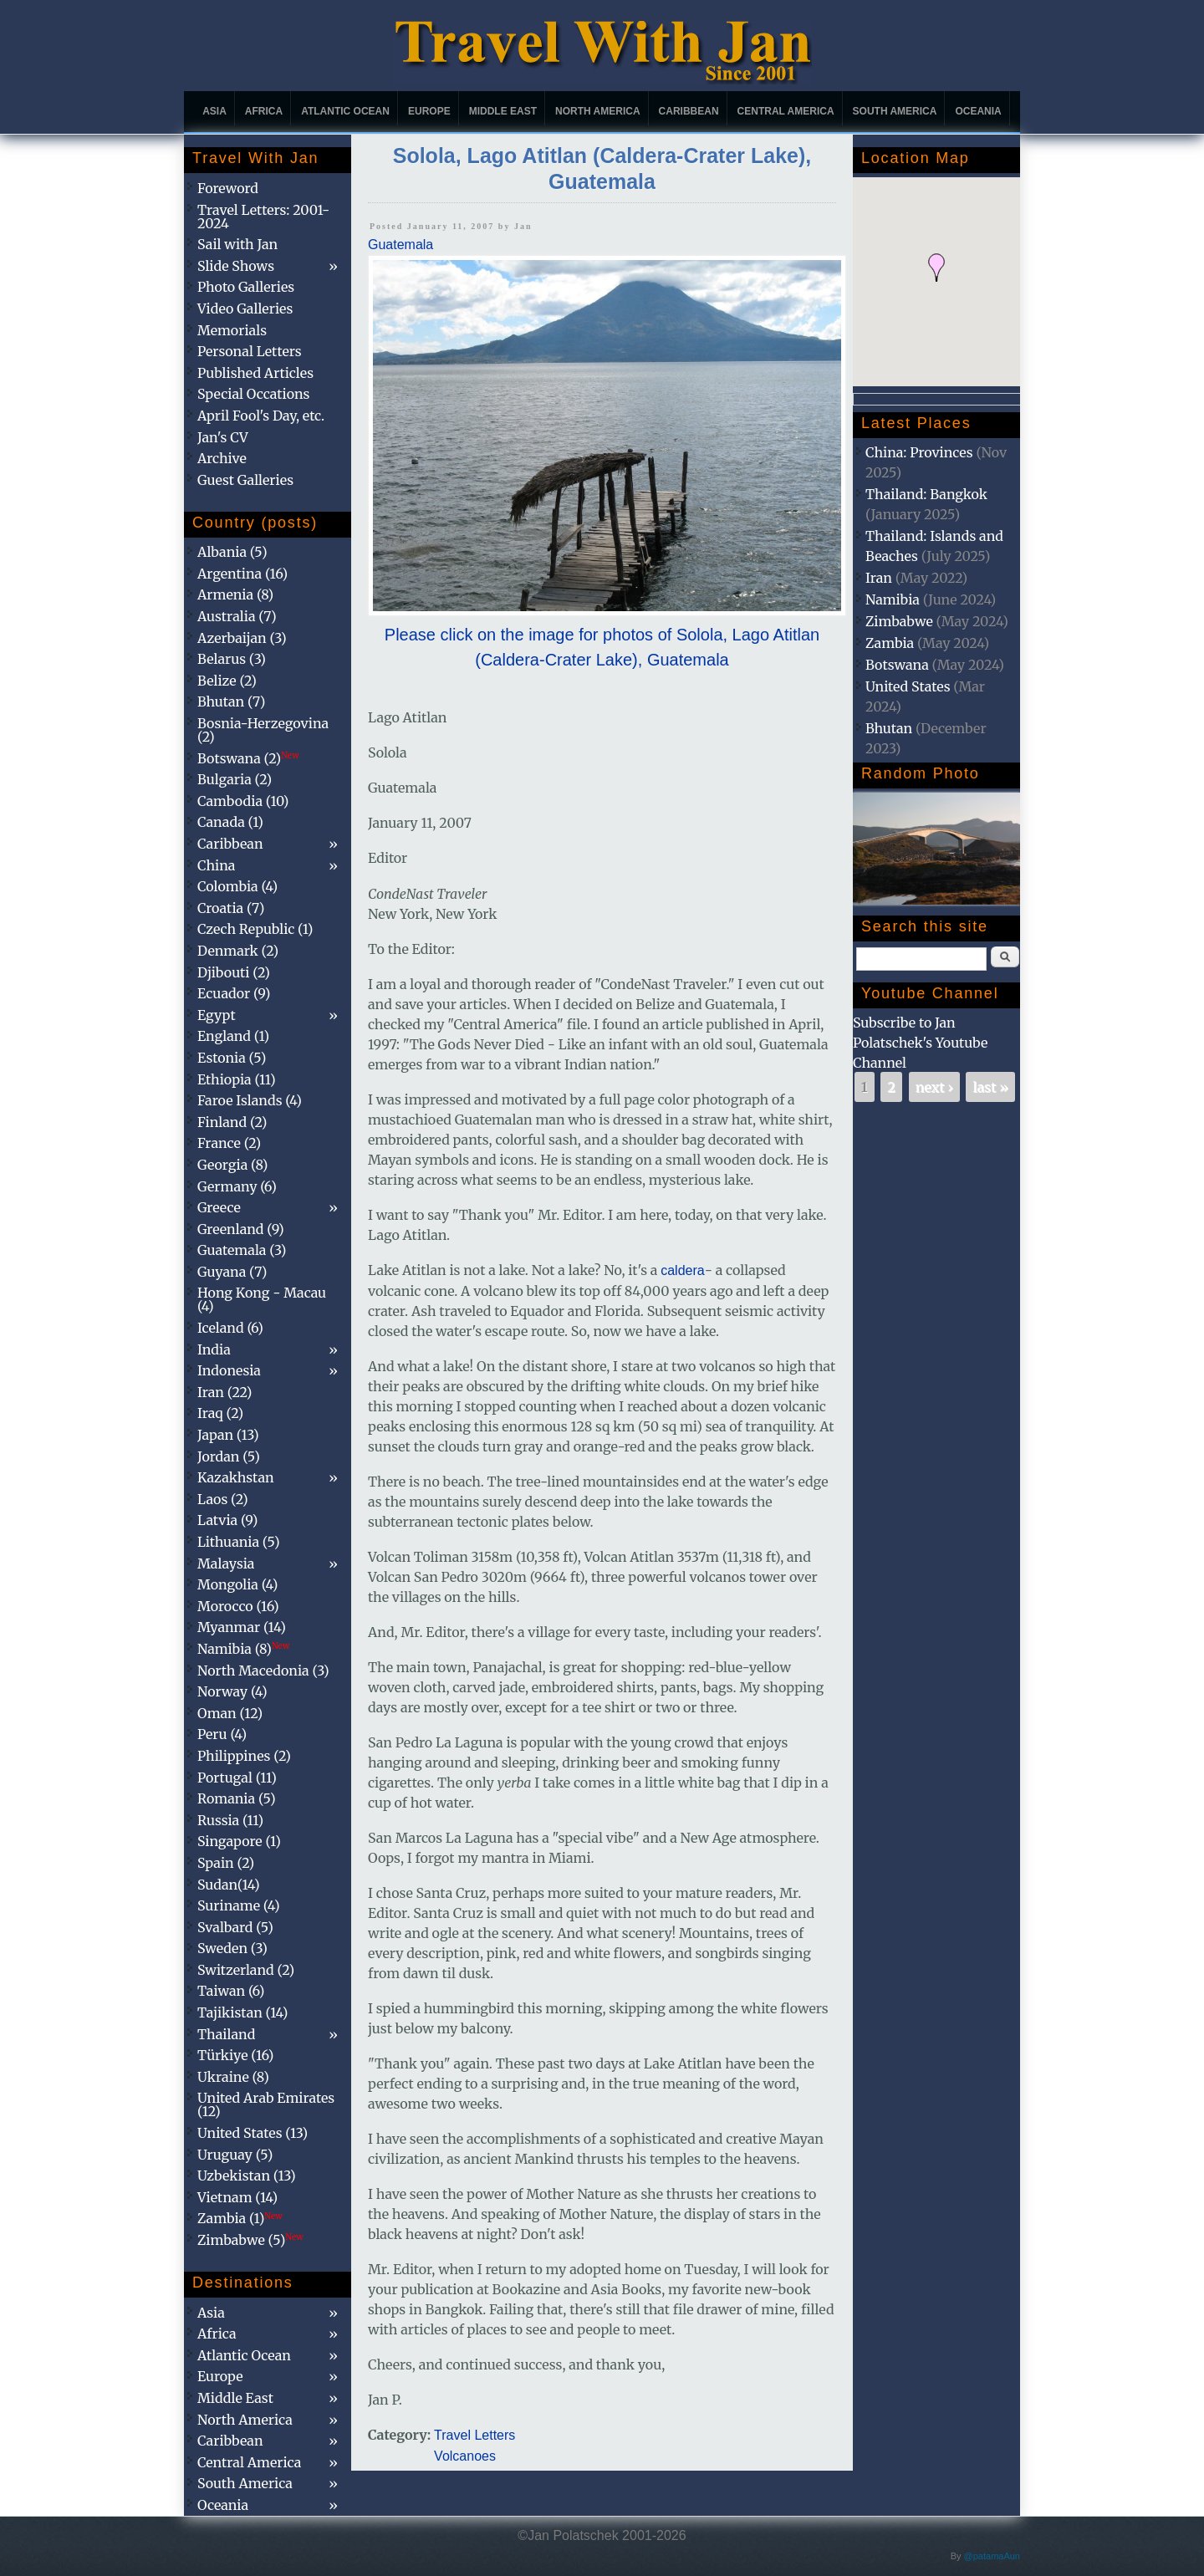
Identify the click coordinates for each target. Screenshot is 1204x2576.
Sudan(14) (228, 1884)
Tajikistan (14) (242, 2012)
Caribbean (689, 111)
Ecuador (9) (233, 993)
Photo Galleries (245, 286)
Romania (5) (236, 1798)
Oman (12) (230, 1713)
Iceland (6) (230, 1327)
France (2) (229, 1143)
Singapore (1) (239, 1841)
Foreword (227, 188)
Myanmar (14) (241, 1627)
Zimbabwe (899, 621)
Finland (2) (232, 1122)
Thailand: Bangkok (926, 494)
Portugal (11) (237, 1777)
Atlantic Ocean (345, 111)
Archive (222, 458)
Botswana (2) (248, 758)
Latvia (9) (227, 1520)
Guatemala (400, 244)
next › (934, 1087)
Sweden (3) (232, 1948)
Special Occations (253, 393)
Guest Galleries (245, 480)
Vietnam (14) (237, 2197)
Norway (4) (232, 1691)
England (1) (233, 1036)
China (216, 865)
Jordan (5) (228, 1456)
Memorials (232, 330)
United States (908, 686)
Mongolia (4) (237, 1584)
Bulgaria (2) (234, 779)
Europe (429, 111)
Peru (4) (222, 1734)
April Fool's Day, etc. (260, 415)
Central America (785, 111)
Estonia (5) (231, 1057)
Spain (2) (225, 1862)
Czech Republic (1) (255, 929)
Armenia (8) (235, 594)
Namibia (892, 599)
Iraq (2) (220, 1413)
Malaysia (225, 1563)
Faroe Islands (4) (249, 1100)
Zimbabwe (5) (250, 2240)
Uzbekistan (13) (246, 2175)
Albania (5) (232, 551)
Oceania (978, 111)
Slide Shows (235, 266)
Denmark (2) (237, 950)
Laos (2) (222, 1499)
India (214, 1349)
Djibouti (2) (233, 972)
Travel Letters (474, 2435)
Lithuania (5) (238, 1541)
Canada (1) (230, 822)
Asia (214, 111)
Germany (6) (237, 1186)
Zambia (889, 643)
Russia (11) (230, 1820)
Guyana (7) (232, 1271)
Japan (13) (228, 1434)
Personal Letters (249, 351)
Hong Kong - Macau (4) (261, 1299)
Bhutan (888, 728)
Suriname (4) (238, 1905)
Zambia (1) (240, 2218)
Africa (264, 111)
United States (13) (252, 2133)
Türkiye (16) (235, 2055)
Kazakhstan (235, 1477)
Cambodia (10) (242, 801)
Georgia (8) (232, 1164)
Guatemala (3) (241, 1250)
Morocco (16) (238, 1606)
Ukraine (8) (233, 2076)
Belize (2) (227, 680)
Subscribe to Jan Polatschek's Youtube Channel (920, 1042)
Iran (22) (224, 1392)
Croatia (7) (230, 908)
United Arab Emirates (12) (265, 2104)
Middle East (503, 111)
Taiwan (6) (230, 1990)
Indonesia (229, 1370)
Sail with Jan (237, 244)
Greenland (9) (240, 1229)
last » (990, 1087)
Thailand (226, 2034)
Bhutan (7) (231, 701)
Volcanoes (465, 2456)
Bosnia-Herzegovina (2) (263, 730)
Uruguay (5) (235, 2154)
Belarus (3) (231, 658)
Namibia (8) (243, 1648)
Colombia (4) (237, 886)
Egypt (216, 1015)
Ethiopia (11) (236, 1079)
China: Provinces (919, 452)
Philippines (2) (244, 1755)
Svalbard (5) (235, 1927)
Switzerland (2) (245, 1969)
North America (597, 111)
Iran (878, 577)
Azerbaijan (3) (242, 638)
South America (895, 111)
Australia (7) (237, 616)
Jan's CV (222, 437)
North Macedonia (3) (263, 1670)
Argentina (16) (242, 573)
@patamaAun (992, 2556)
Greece (219, 1207)
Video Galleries (245, 308)
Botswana (897, 664)
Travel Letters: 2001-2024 (263, 216)
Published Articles (255, 373)
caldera (682, 1270)
